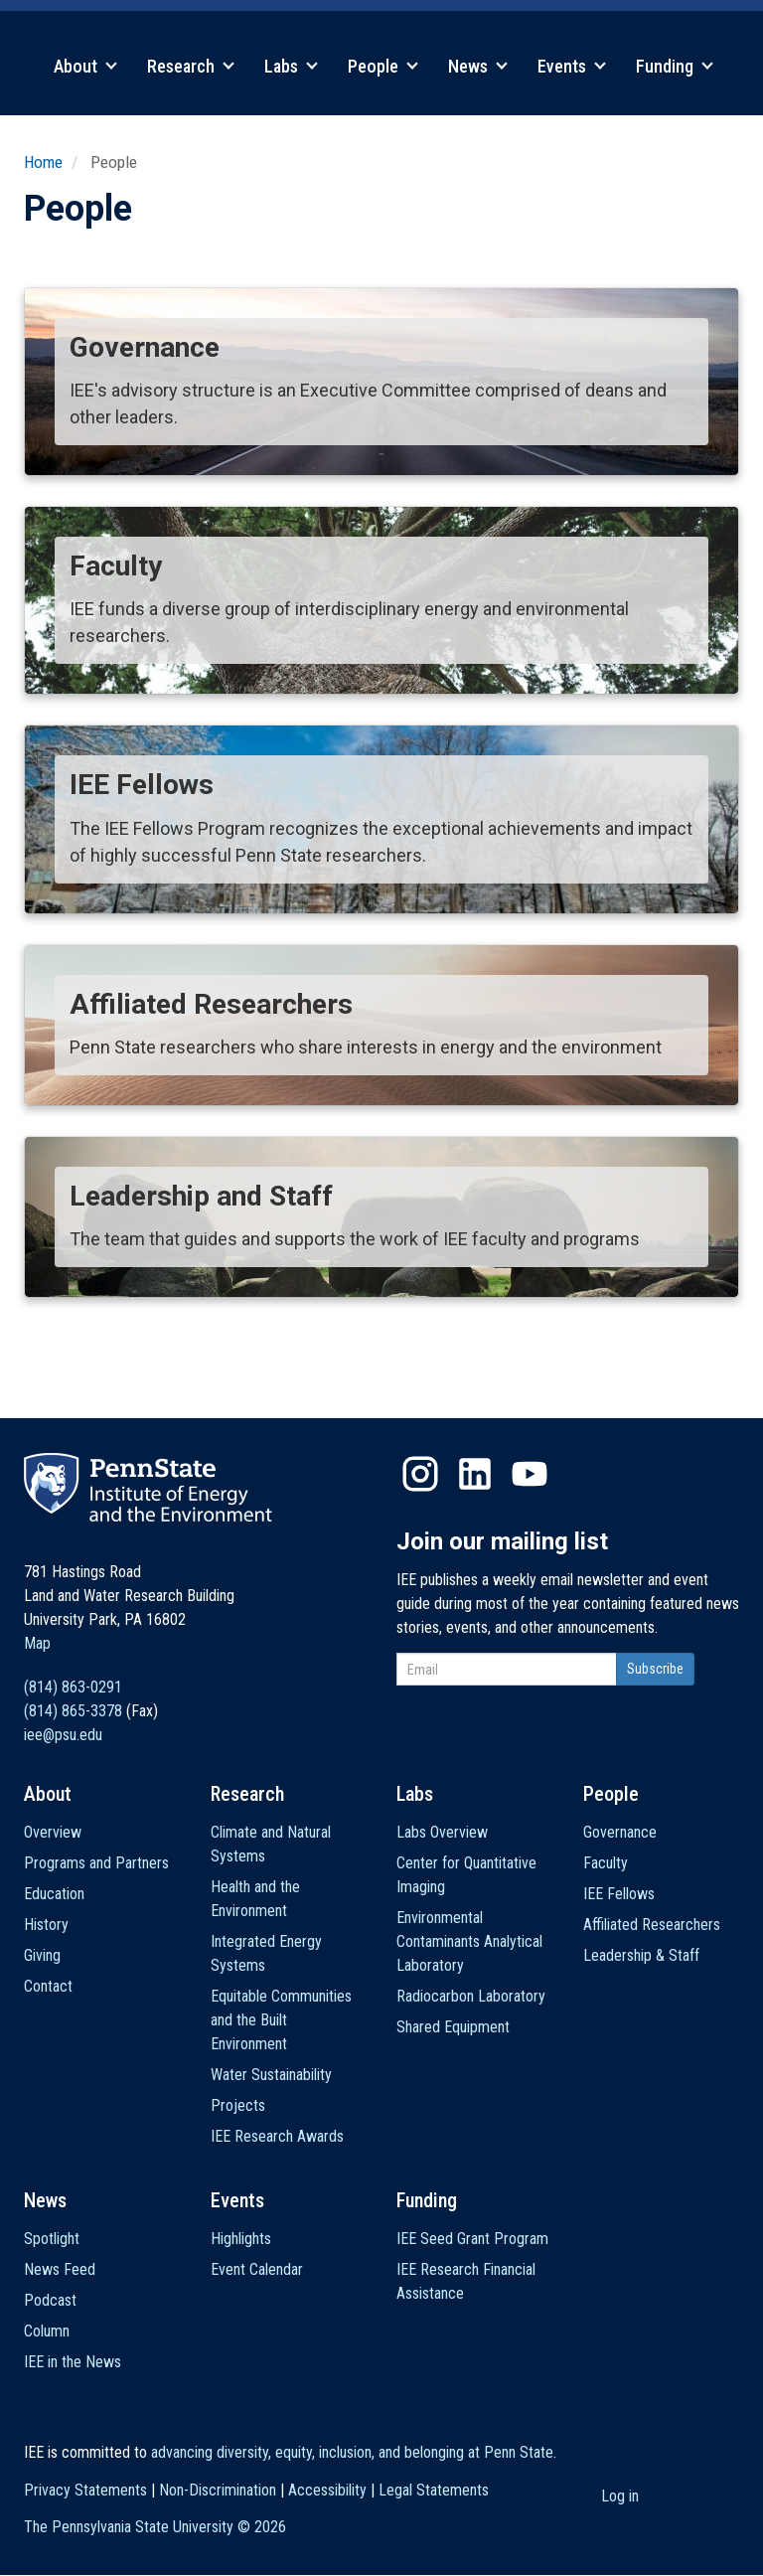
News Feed (59, 2269)
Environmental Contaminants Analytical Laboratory (469, 1941)
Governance (620, 1832)
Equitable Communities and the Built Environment (281, 2020)
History (46, 1924)
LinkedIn (475, 1474)
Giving (42, 1955)
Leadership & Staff (641, 1955)
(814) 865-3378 (73, 1710)
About (85, 66)
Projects (238, 2105)
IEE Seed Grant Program (472, 2238)
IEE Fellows (619, 1893)
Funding (674, 66)
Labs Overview (442, 1832)
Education (54, 1893)
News (478, 66)
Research (190, 66)
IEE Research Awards (277, 2136)
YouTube (529, 1474)
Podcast (50, 2300)
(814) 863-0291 (73, 1687)
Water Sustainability (271, 2074)
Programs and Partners (96, 1862)
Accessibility (327, 2490)
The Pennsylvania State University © (155, 2526)
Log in (620, 2496)
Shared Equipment (453, 2026)
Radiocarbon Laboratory (470, 1996)
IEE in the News (72, 2361)
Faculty (605, 1862)
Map (37, 1643)
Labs (291, 66)
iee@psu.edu (63, 1734)
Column (47, 2331)
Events (571, 66)
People (383, 66)
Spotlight (51, 2238)
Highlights (241, 2238)
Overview (52, 1832)
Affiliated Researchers (651, 1924)
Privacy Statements (85, 2490)
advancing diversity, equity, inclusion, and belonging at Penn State (352, 2452)
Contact (48, 1986)
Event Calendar (257, 2269)
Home (43, 162)
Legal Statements (434, 2490)
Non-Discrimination (217, 2490)
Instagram (420, 1474)
